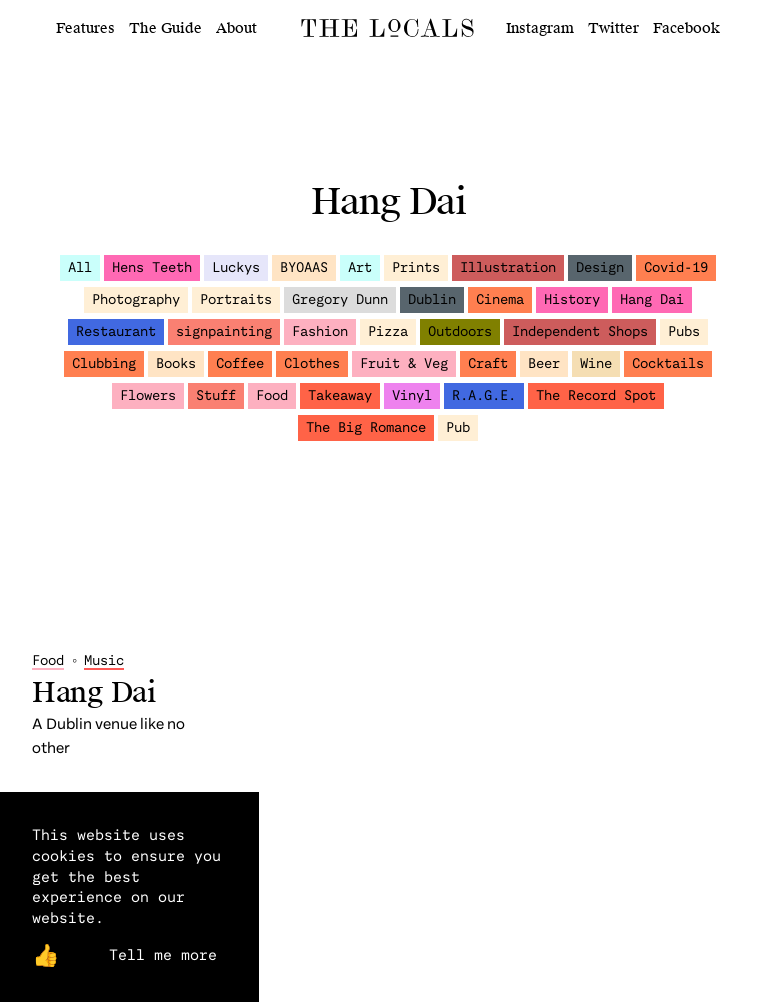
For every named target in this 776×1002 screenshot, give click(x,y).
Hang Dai (652, 307)
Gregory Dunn (340, 307)
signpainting (224, 339)
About (236, 28)
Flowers (148, 403)
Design (600, 275)
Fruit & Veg (404, 371)
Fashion (320, 339)
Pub (458, 435)
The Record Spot (596, 403)
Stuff (216, 403)
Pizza (388, 339)
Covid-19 (676, 275)
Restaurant (116, 339)
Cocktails (668, 371)
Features (85, 28)
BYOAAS (304, 275)
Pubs (684, 339)
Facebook (686, 28)
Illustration (508, 275)
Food (272, 403)
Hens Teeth (152, 275)
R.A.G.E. (484, 403)
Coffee (240, 371)
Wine (596, 371)
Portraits (236, 307)
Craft (488, 371)
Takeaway (340, 403)
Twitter (613, 28)
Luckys (236, 275)
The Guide (165, 28)
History (572, 307)
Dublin (432, 307)
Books (176, 371)
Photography (136, 307)
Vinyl (412, 403)
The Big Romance (366, 435)
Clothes (312, 371)
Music (104, 531)
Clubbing (104, 371)
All (80, 275)
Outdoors (460, 339)
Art (360, 275)
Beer (544, 371)
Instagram (540, 28)
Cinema (500, 307)
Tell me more (163, 954)
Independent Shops (580, 339)
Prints (416, 275)
